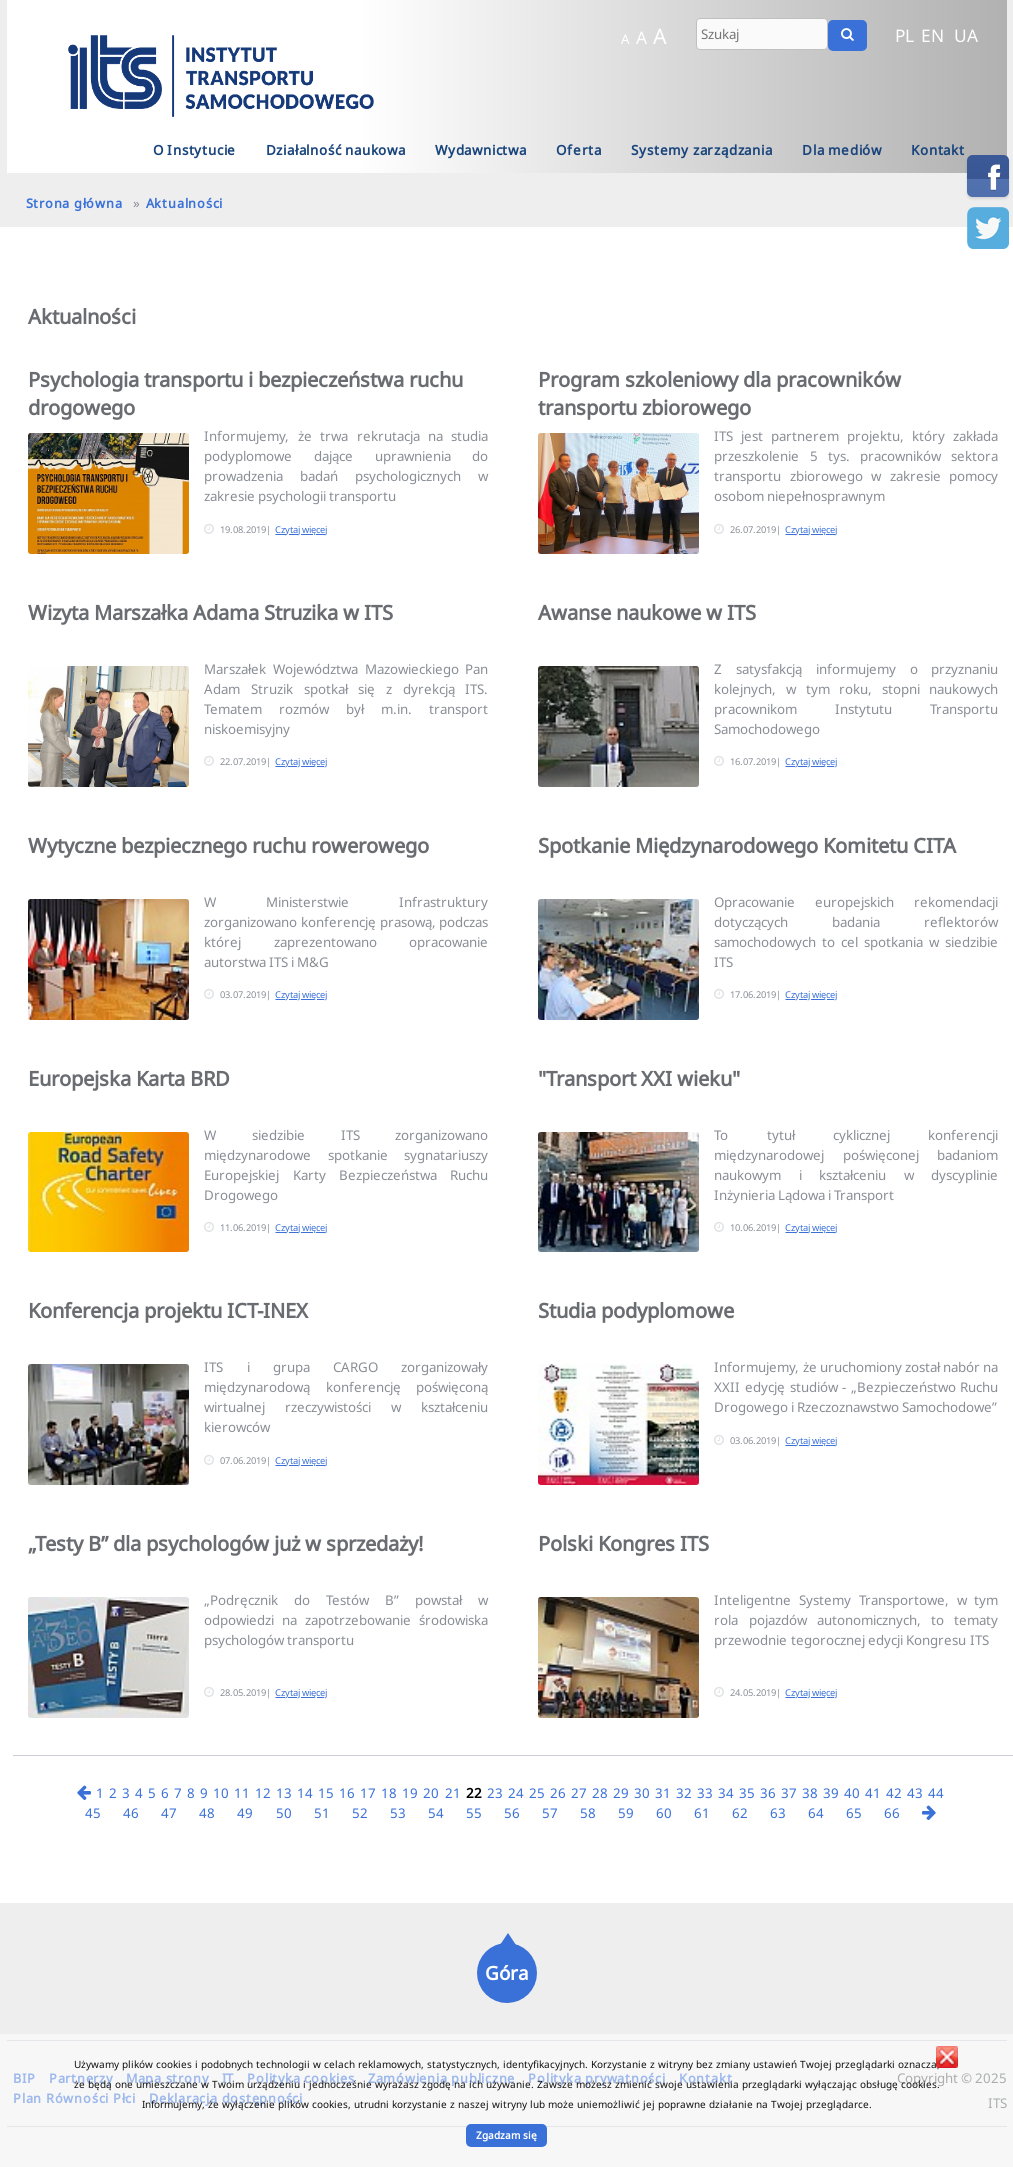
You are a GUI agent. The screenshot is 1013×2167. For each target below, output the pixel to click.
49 (245, 1813)
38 (810, 1793)
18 (389, 1793)
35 (747, 1793)
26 (558, 1793)
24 (516, 1793)
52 (360, 1813)
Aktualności (184, 203)
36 (768, 1793)
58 (588, 1813)
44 (936, 1793)
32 (684, 1793)
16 (347, 1793)
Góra (506, 1972)
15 (326, 1793)
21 (453, 1793)
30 (642, 1793)
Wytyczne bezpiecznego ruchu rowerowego (228, 845)
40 (852, 1793)
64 (816, 1813)
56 (512, 1813)
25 (537, 1793)
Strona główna (74, 203)
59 (626, 1813)
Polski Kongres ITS (623, 1543)
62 (740, 1813)
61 (702, 1813)
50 (284, 1813)
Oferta (579, 150)
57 (550, 1813)
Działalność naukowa (336, 150)
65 (854, 1813)
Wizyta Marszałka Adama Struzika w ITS (210, 612)
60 (664, 1813)
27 (579, 1793)
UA (966, 35)
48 (207, 1813)
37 (789, 1793)
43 (915, 1793)
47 (169, 1813)
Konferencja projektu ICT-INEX (168, 1310)
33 (705, 1793)
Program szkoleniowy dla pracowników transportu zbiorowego (719, 393)
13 (284, 1793)
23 (495, 1793)
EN (932, 35)
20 (431, 1793)
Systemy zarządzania (701, 150)
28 (600, 1793)
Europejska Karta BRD (129, 1078)
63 (778, 1813)
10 (221, 1793)
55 (474, 1813)
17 (368, 1793)
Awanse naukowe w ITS (647, 612)
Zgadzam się (506, 2135)
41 (873, 1793)
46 (131, 1813)
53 (398, 1813)
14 (305, 1793)
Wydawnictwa (481, 150)
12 (263, 1793)
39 (831, 1793)
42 (894, 1793)
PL (904, 35)
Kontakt (938, 150)
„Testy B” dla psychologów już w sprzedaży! (225, 1543)
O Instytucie (195, 150)
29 (621, 1793)
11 (242, 1793)
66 (892, 1813)
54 (436, 1813)
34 (726, 1793)
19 (410, 1793)
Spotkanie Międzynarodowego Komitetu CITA (747, 845)
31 (663, 1793)
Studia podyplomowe (636, 1310)
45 (93, 1813)
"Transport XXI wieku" (639, 1078)
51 (322, 1813)
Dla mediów (842, 150)
